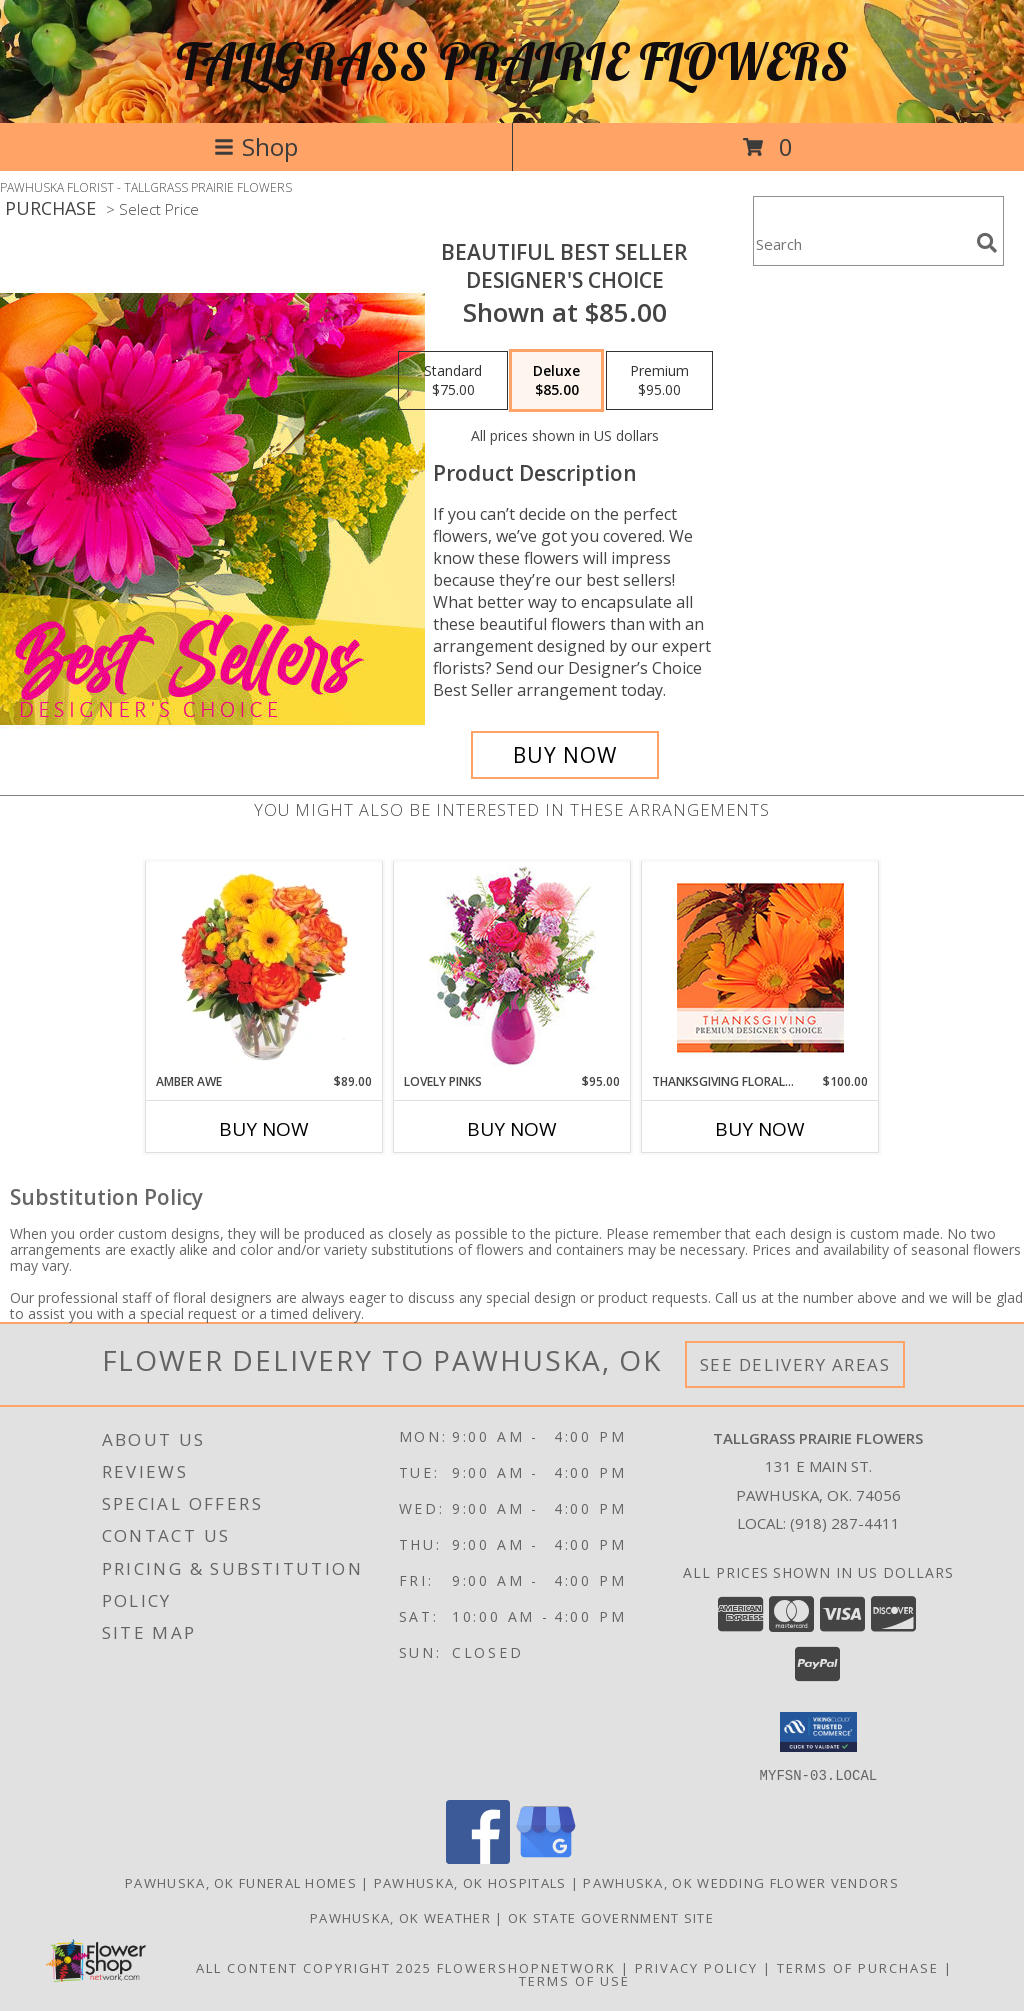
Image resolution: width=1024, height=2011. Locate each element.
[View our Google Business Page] (546, 1857)
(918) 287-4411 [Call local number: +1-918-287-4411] (845, 1523)
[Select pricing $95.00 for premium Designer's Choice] (659, 381)
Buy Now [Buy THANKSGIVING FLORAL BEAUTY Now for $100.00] (760, 1129)
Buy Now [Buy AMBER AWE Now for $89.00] (264, 1129)
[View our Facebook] (478, 1857)
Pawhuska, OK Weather (400, 1917)
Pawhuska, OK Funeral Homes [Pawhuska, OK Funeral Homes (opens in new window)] (241, 1882)
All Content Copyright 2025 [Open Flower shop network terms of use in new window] (314, 1967)
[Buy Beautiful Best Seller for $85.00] (565, 755)
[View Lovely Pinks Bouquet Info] (512, 967)
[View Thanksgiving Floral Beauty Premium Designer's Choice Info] (760, 967)
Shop (256, 146)
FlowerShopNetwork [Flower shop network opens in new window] (526, 1967)
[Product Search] (861, 243)
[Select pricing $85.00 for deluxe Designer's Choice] (556, 381)
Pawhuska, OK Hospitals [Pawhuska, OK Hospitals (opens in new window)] (470, 1882)
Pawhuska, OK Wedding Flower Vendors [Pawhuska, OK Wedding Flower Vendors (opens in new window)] (741, 1882)
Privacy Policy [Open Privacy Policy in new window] (696, 1967)
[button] (818, 1732)
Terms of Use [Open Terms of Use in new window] (574, 1980)
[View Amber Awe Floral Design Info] (264, 967)
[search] (987, 243)
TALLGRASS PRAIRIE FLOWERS (512, 61)
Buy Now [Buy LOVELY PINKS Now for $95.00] (512, 1129)
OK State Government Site (611, 1917)
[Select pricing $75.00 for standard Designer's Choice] (453, 381)
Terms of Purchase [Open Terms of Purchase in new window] (858, 1967)
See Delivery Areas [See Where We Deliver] (795, 1364)
